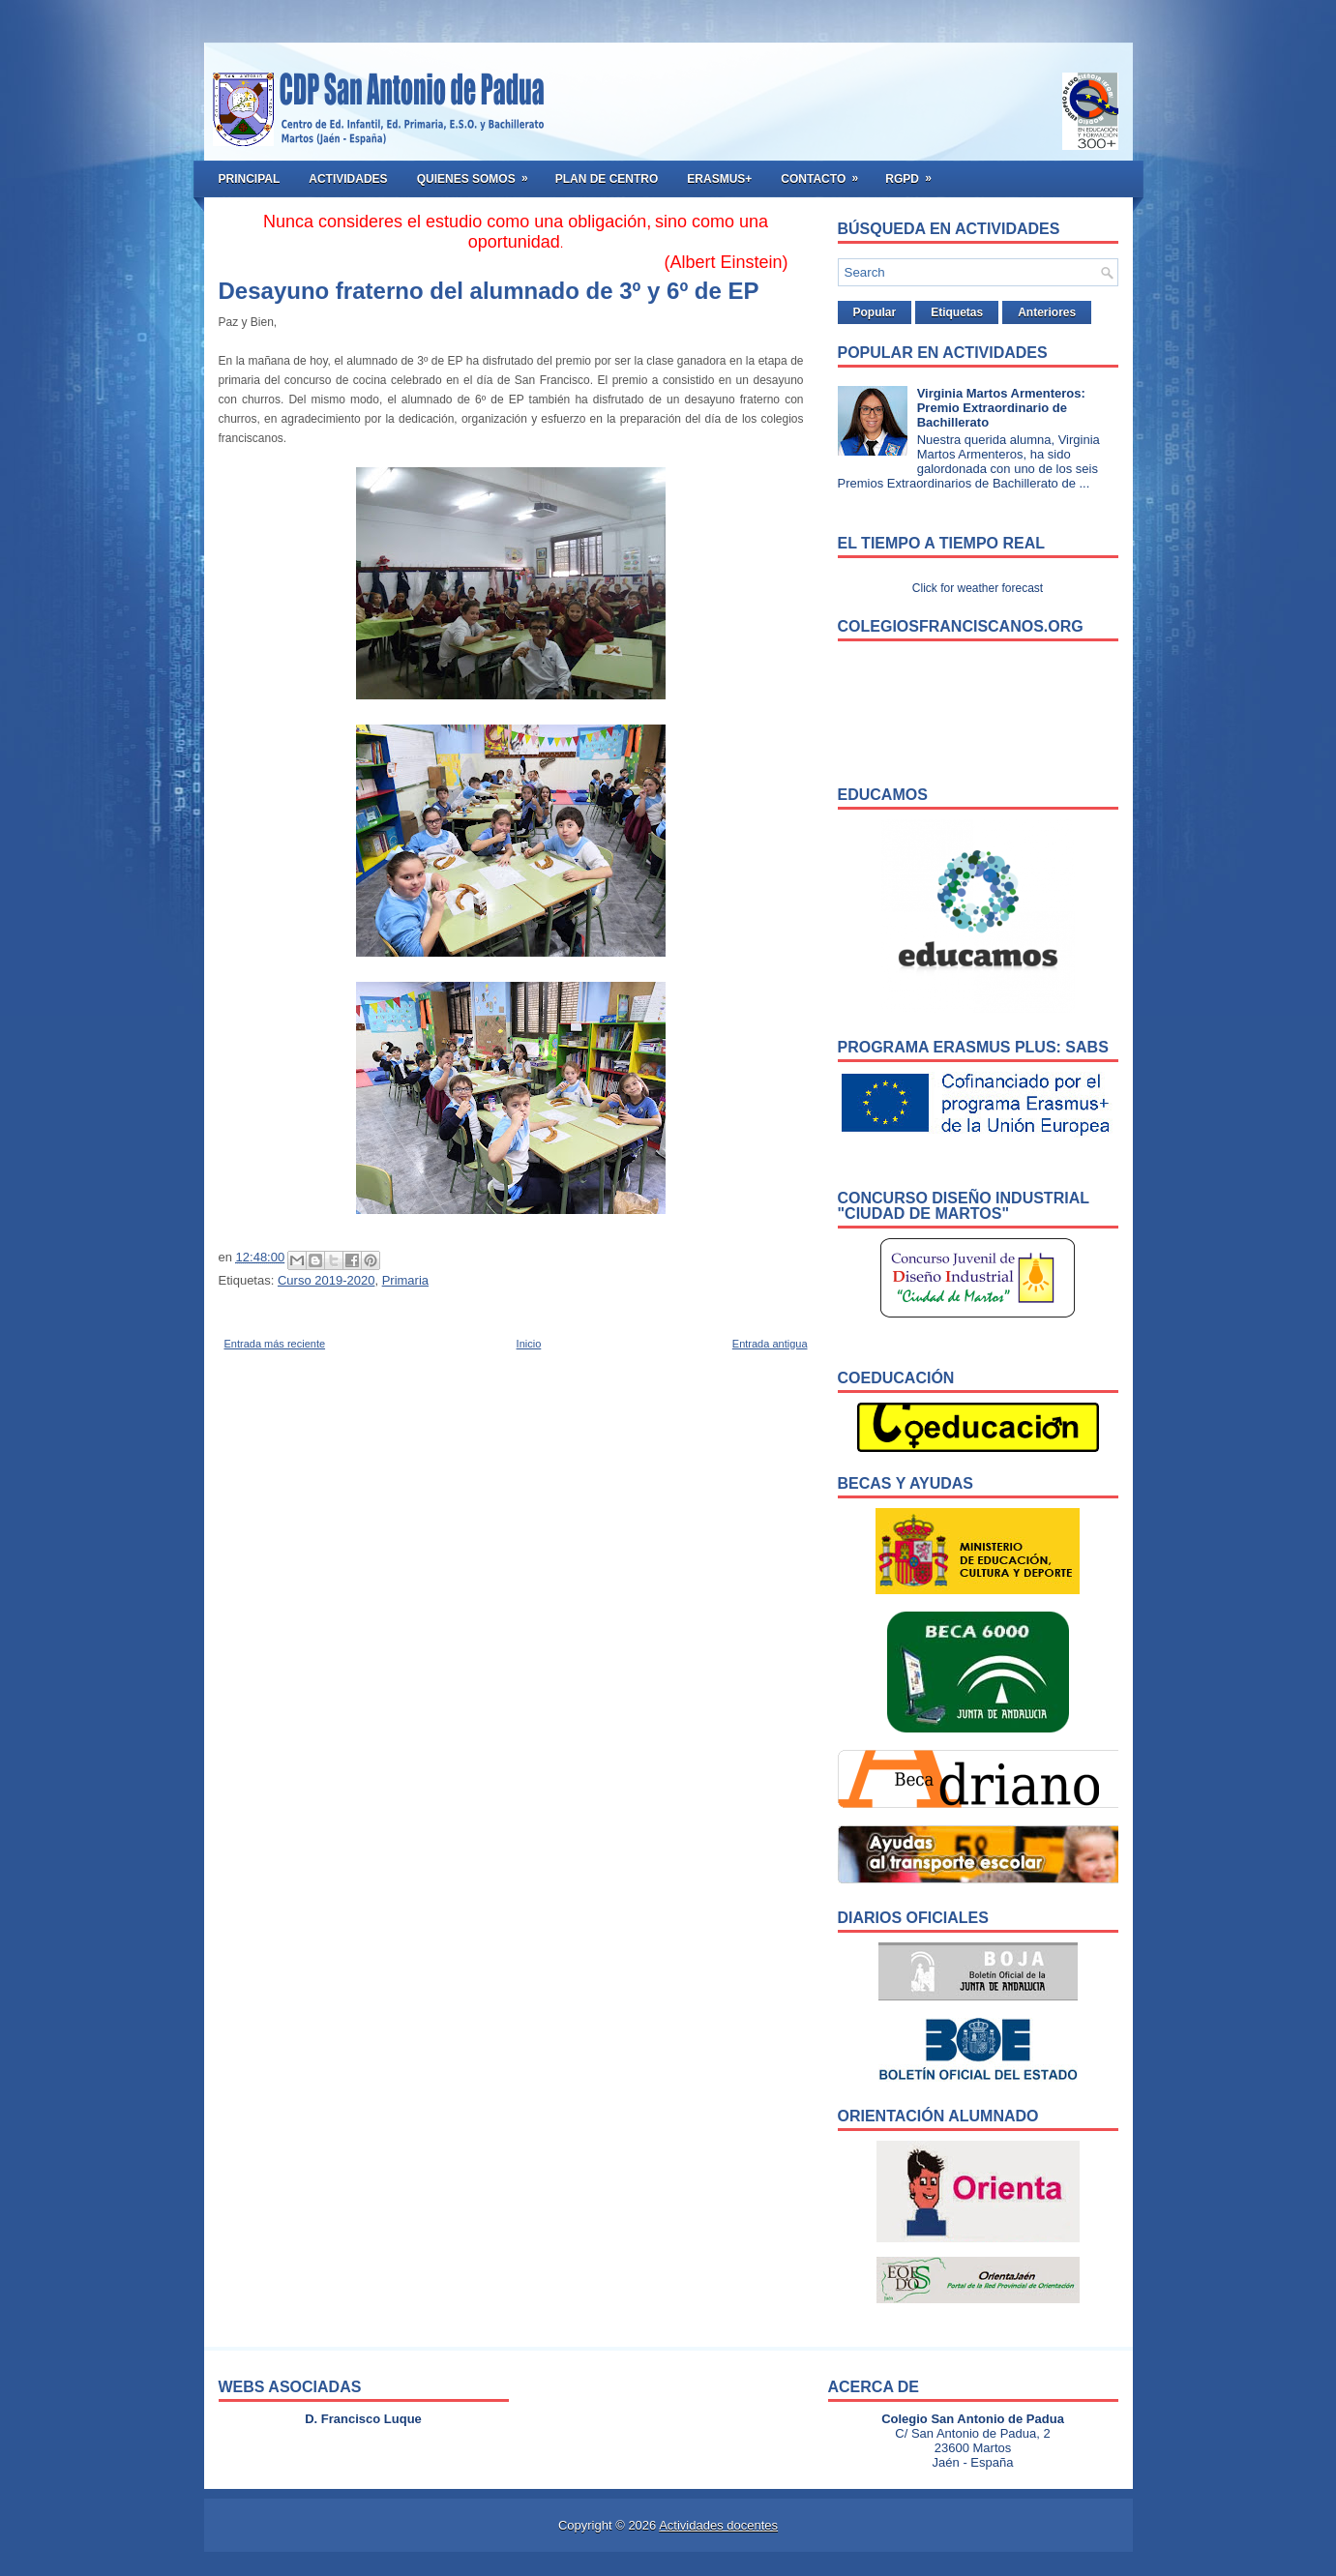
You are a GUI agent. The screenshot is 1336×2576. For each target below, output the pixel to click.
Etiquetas (957, 312)
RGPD (914, 173)
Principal (250, 179)
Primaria (405, 1280)
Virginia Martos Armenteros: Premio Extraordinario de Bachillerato (1001, 407)
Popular (875, 312)
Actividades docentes (718, 2525)
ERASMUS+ (719, 179)
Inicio (529, 1343)
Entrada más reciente (275, 1343)
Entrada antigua (770, 1343)
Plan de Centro (607, 179)
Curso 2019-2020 (326, 1280)
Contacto (826, 173)
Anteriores (1047, 312)
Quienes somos (479, 173)
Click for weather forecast (977, 588)
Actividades (348, 179)
